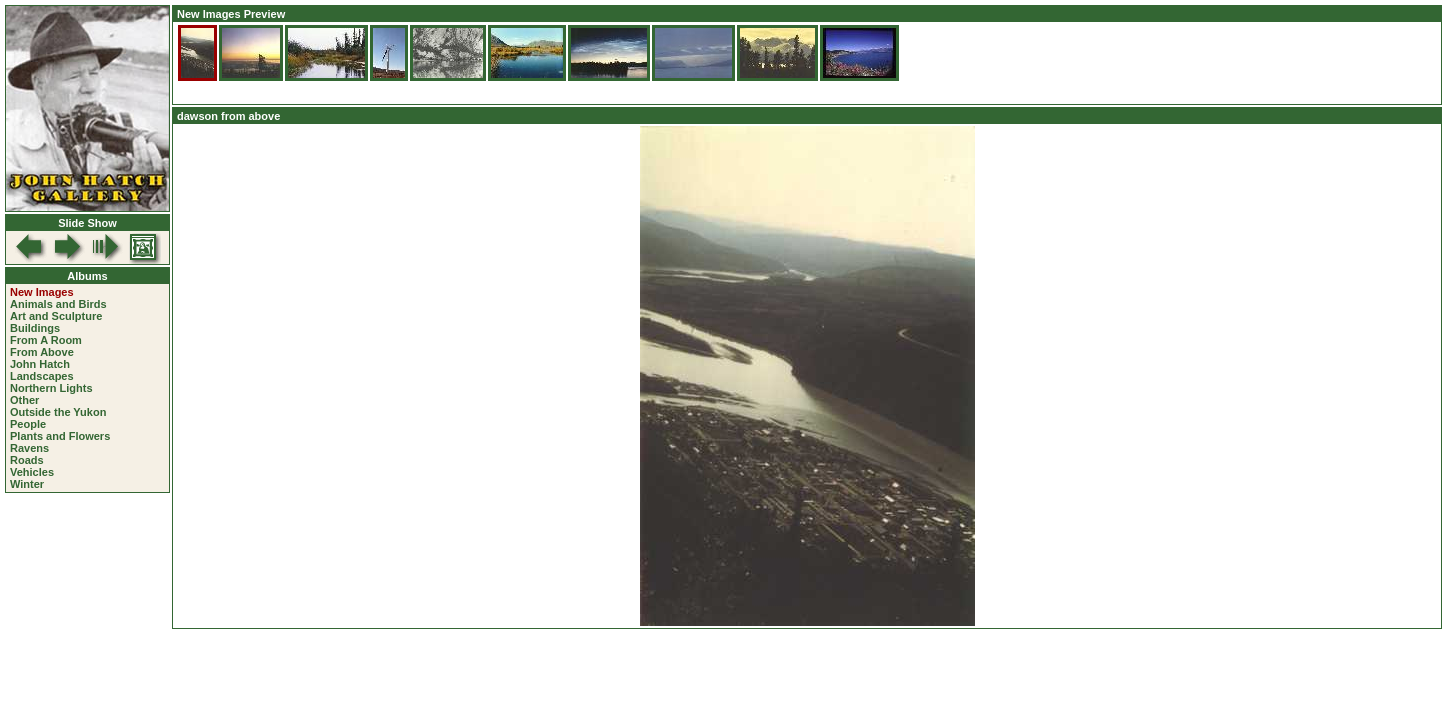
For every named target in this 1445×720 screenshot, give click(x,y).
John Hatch (40, 364)
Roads (27, 460)
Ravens (29, 448)
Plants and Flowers (60, 436)
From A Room (46, 340)
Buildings (35, 328)
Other (24, 400)
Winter (27, 484)
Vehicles (32, 472)
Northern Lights (51, 388)
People (28, 424)
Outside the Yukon (58, 412)
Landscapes (42, 376)
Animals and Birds (58, 304)
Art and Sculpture (56, 316)
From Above (42, 352)
